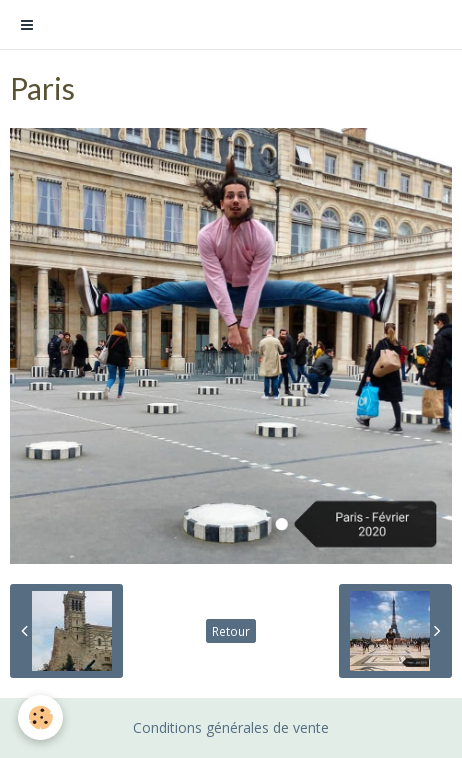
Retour (231, 631)
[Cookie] (40, 717)
